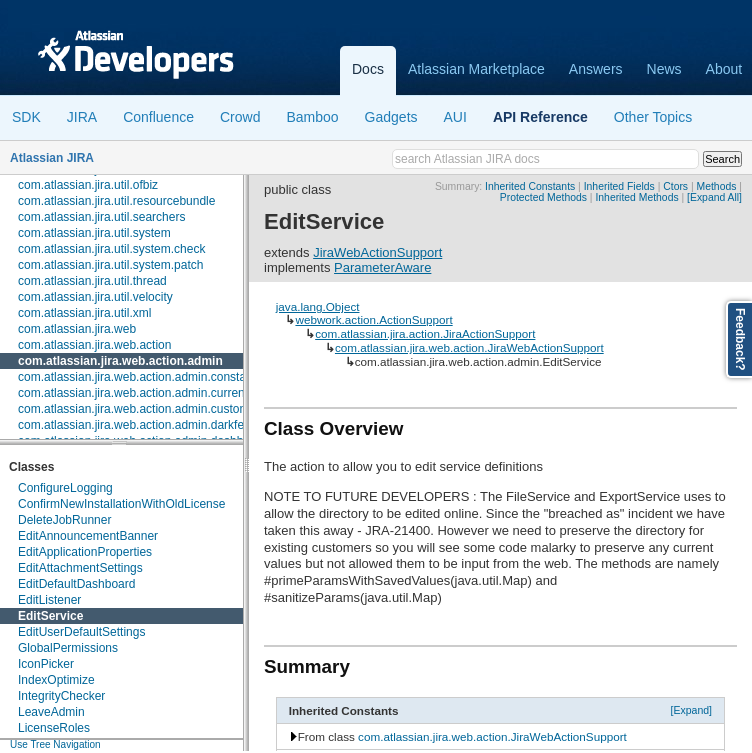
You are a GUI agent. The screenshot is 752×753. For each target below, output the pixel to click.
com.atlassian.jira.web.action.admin (120, 361)
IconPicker (46, 664)
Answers (596, 69)
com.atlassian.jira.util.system (94, 233)
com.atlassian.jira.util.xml (84, 313)
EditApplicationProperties (85, 552)
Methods (717, 186)
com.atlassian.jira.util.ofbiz (88, 185)
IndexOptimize (56, 680)
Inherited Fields (619, 186)
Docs (368, 69)
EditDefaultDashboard (76, 584)
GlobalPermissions (68, 648)
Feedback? (740, 339)
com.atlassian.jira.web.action (94, 345)
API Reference (540, 117)
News (664, 69)
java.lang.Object (318, 306)
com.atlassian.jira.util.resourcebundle (116, 201)
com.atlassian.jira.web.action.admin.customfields (147, 409)
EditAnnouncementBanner (88, 536)
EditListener (49, 600)
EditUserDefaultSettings (81, 632)
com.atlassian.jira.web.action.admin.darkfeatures (147, 425)
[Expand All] (714, 197)
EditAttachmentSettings (80, 568)
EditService (50, 616)
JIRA (82, 117)
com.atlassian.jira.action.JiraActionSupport (425, 333)
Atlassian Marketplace (476, 69)
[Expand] (692, 710)
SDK (26, 117)
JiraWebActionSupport (377, 252)
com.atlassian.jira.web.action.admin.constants (140, 377)
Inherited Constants (530, 186)
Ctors (675, 186)
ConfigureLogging (65, 488)
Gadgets (391, 117)
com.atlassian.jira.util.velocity (95, 297)
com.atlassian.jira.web (77, 329)
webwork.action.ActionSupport (373, 319)
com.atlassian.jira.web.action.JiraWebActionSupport (469, 347)
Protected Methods (543, 197)
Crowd (240, 117)
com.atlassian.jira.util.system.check (111, 249)
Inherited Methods (636, 197)
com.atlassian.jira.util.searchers (101, 217)
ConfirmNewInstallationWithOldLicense (121, 504)
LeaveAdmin (51, 712)
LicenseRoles (54, 728)
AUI (455, 117)
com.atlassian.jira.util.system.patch (110, 265)
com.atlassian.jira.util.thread (92, 281)
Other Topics (653, 117)
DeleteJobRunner (64, 520)
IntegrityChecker (61, 696)
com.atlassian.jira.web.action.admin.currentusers (147, 393)
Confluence (158, 117)
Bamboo (312, 117)
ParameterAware (382, 267)
